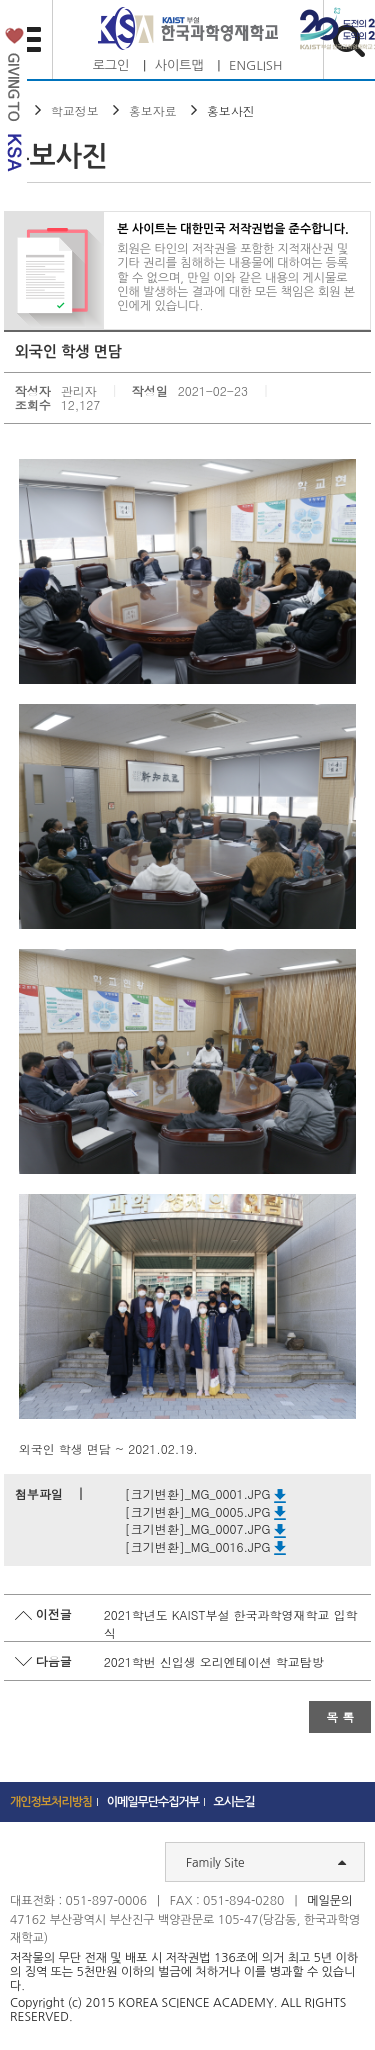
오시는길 (234, 1802)
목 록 (340, 1716)
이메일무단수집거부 (153, 1802)
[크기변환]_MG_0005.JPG (206, 1511)
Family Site (266, 1862)
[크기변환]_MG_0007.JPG (206, 1528)
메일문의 (329, 1901)
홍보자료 (153, 110)
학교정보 (75, 110)
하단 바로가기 (0, 0)
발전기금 (13, 103)
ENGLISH (255, 65)
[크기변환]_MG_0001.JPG (206, 1493)
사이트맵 (179, 65)
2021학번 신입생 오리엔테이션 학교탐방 (214, 1661)
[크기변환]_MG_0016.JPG (206, 1546)
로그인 (111, 65)
